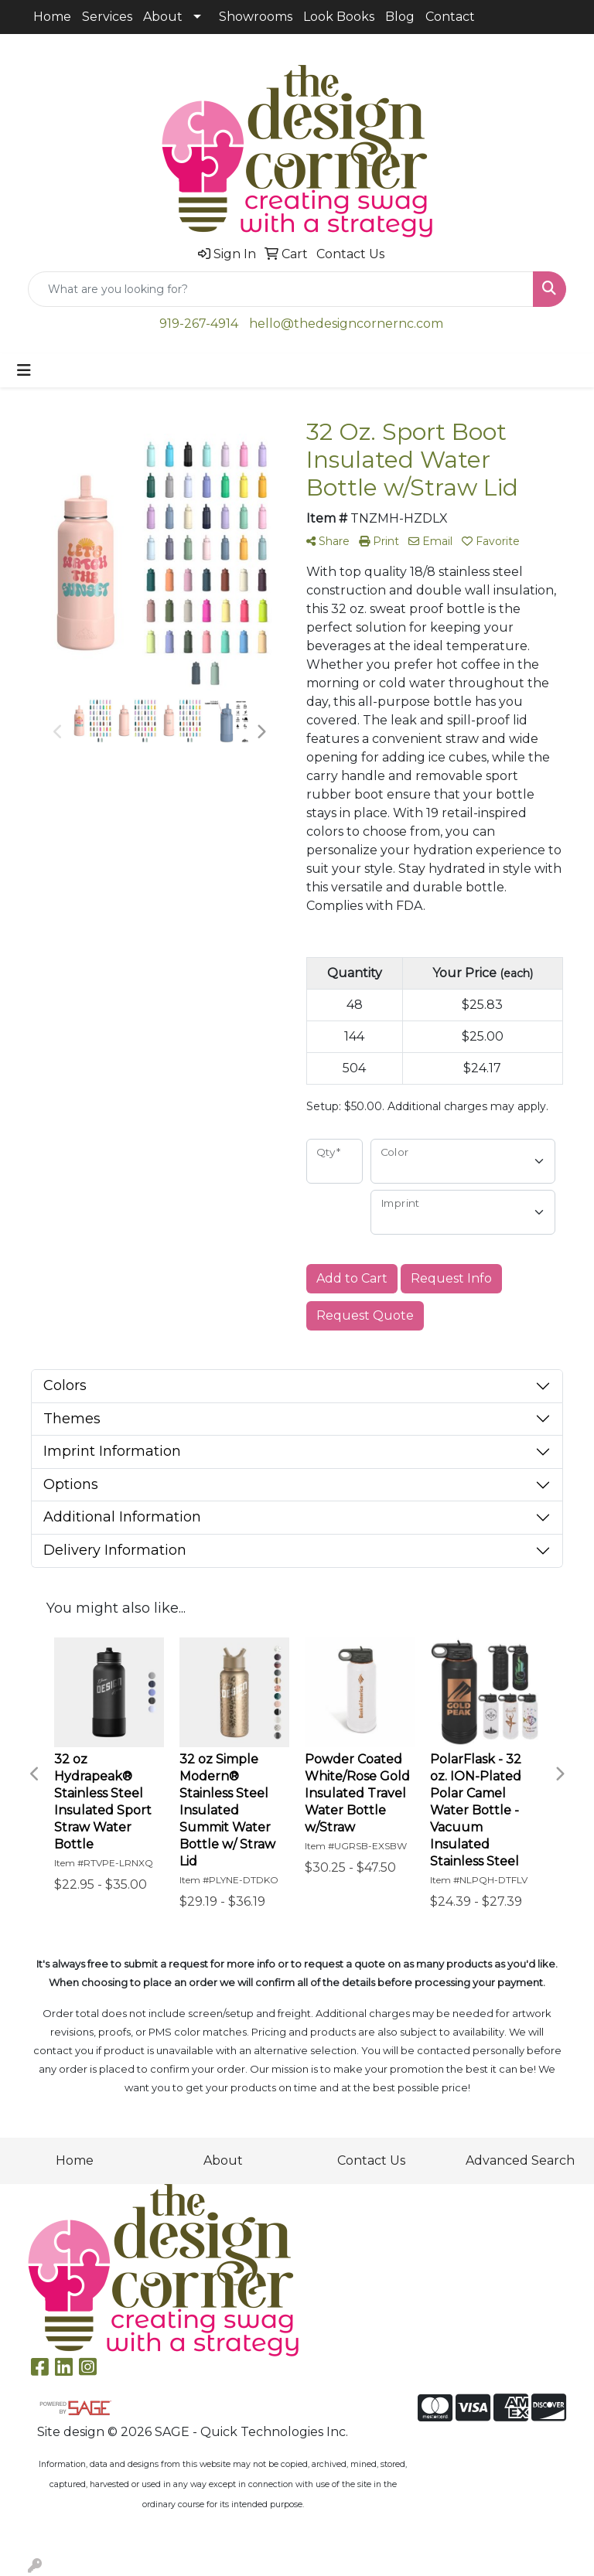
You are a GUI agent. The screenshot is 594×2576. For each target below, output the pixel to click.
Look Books (338, 16)
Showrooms (255, 16)
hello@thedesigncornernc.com (346, 323)
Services (107, 16)
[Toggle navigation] (24, 370)
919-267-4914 (198, 323)
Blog (400, 16)
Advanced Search (520, 2160)
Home (52, 16)
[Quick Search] (281, 289)
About (163, 16)
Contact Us (371, 2160)
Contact (450, 16)
